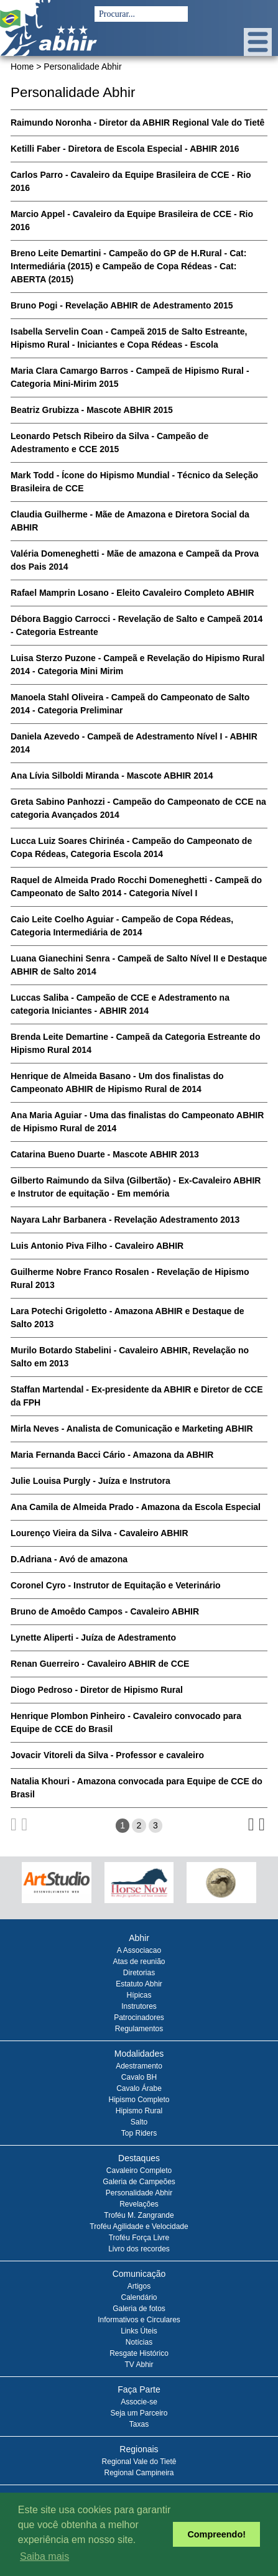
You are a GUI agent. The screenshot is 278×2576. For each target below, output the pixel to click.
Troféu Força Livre (139, 2237)
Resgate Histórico (139, 2353)
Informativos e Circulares (139, 2319)
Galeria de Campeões (139, 2181)
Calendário (139, 2297)
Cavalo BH (139, 2077)
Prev (24, 1887)
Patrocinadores (139, 2017)
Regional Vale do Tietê (139, 2461)
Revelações (139, 2204)
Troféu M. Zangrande (139, 2215)
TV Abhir (138, 2364)
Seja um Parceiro (138, 2413)
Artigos (139, 2286)
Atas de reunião (139, 1961)
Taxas (139, 2424)
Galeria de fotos (139, 2308)
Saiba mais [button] (44, 2556)
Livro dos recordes (139, 2249)
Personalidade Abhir (139, 2193)
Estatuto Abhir (139, 1984)
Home (22, 67)
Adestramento (139, 2066)
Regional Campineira (139, 2472)
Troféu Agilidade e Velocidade (139, 2226)
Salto (139, 2122)
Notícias (139, 2342)
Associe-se (139, 2402)
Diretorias (139, 1972)
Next (253, 1887)
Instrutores (139, 2006)
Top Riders (139, 2133)
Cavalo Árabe (139, 2088)
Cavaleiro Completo (139, 2170)
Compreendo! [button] (216, 2534)
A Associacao (139, 1950)
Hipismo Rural (139, 2110)
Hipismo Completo (138, 2099)
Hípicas (138, 1995)
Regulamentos (139, 2028)
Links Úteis (139, 2331)
